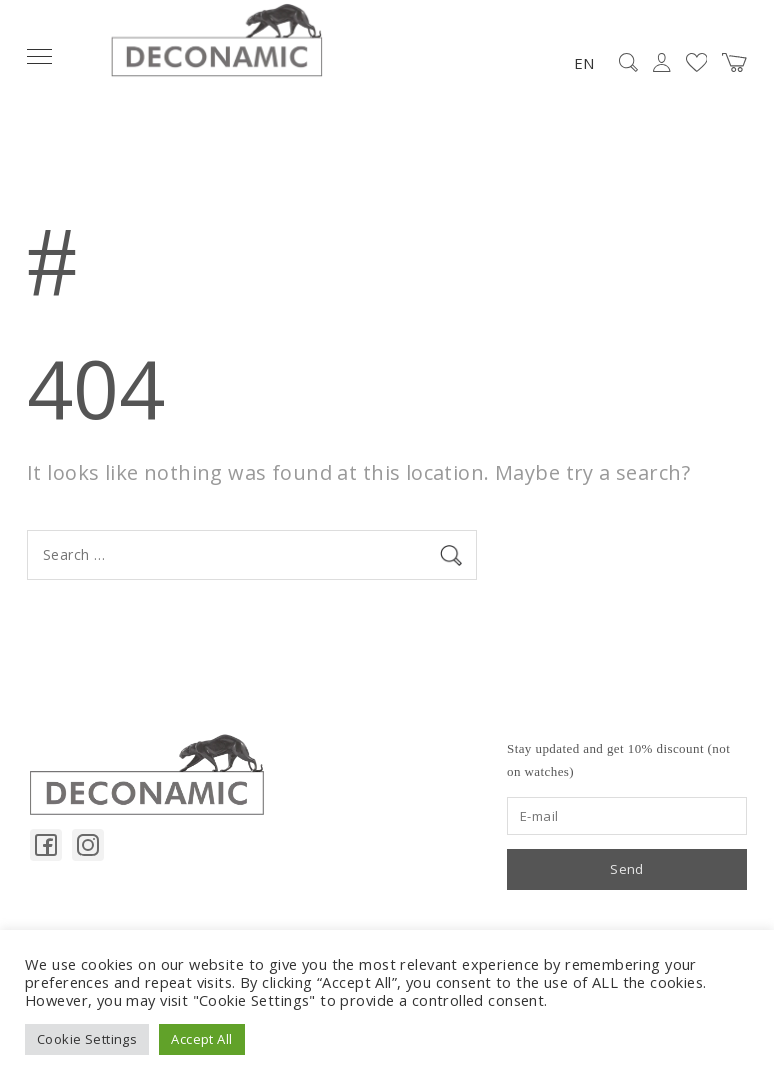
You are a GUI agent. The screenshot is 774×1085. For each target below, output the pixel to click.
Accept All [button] (201, 1039)
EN (584, 63)
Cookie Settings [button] (87, 1039)
